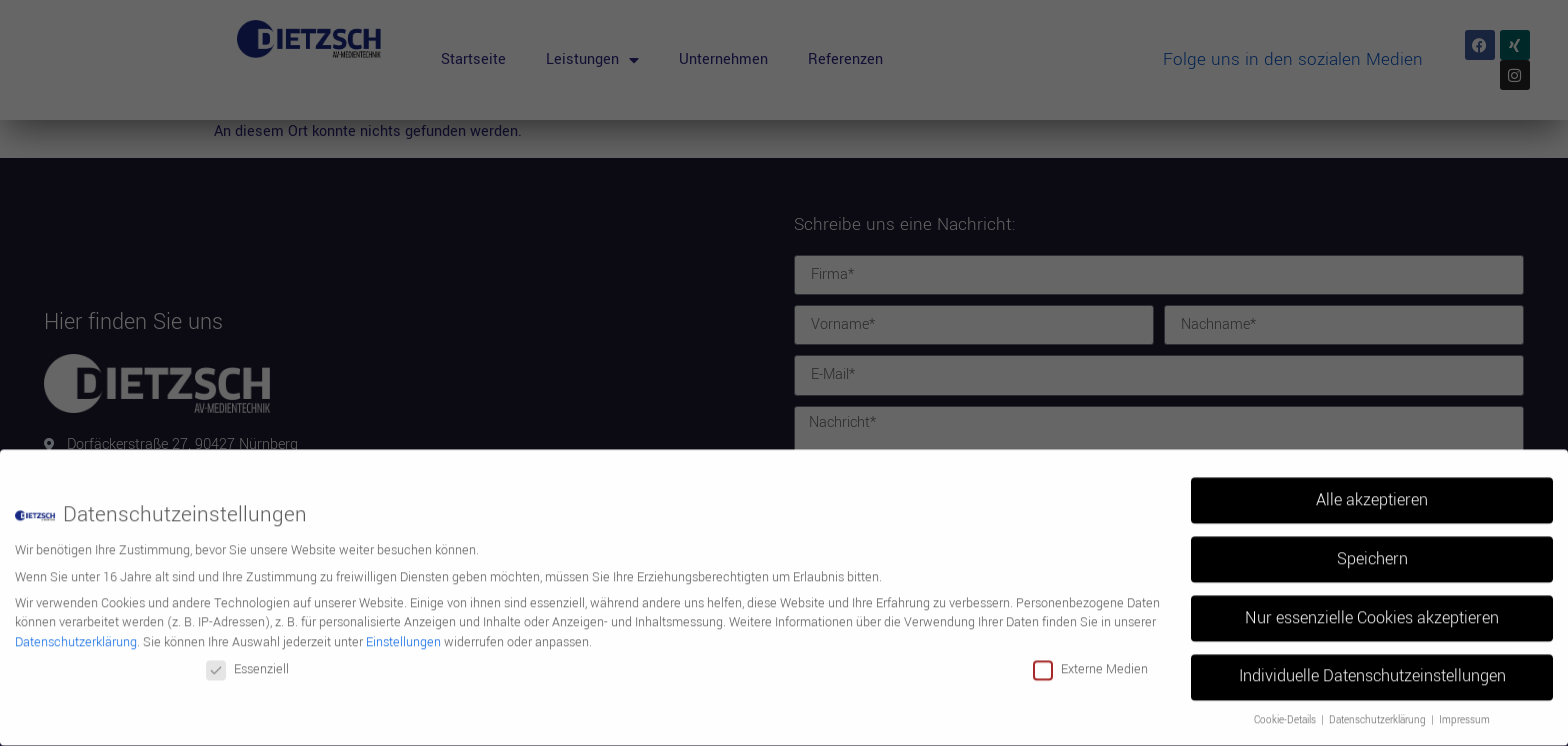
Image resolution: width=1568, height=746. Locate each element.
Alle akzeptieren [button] (1372, 490)
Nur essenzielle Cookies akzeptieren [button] (1372, 608)
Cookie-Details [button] (1286, 711)
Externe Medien (1090, 660)
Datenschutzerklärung (76, 633)
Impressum (1464, 711)
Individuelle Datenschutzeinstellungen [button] (1372, 667)
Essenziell (247, 660)
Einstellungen (403, 633)
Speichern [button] (1372, 549)
